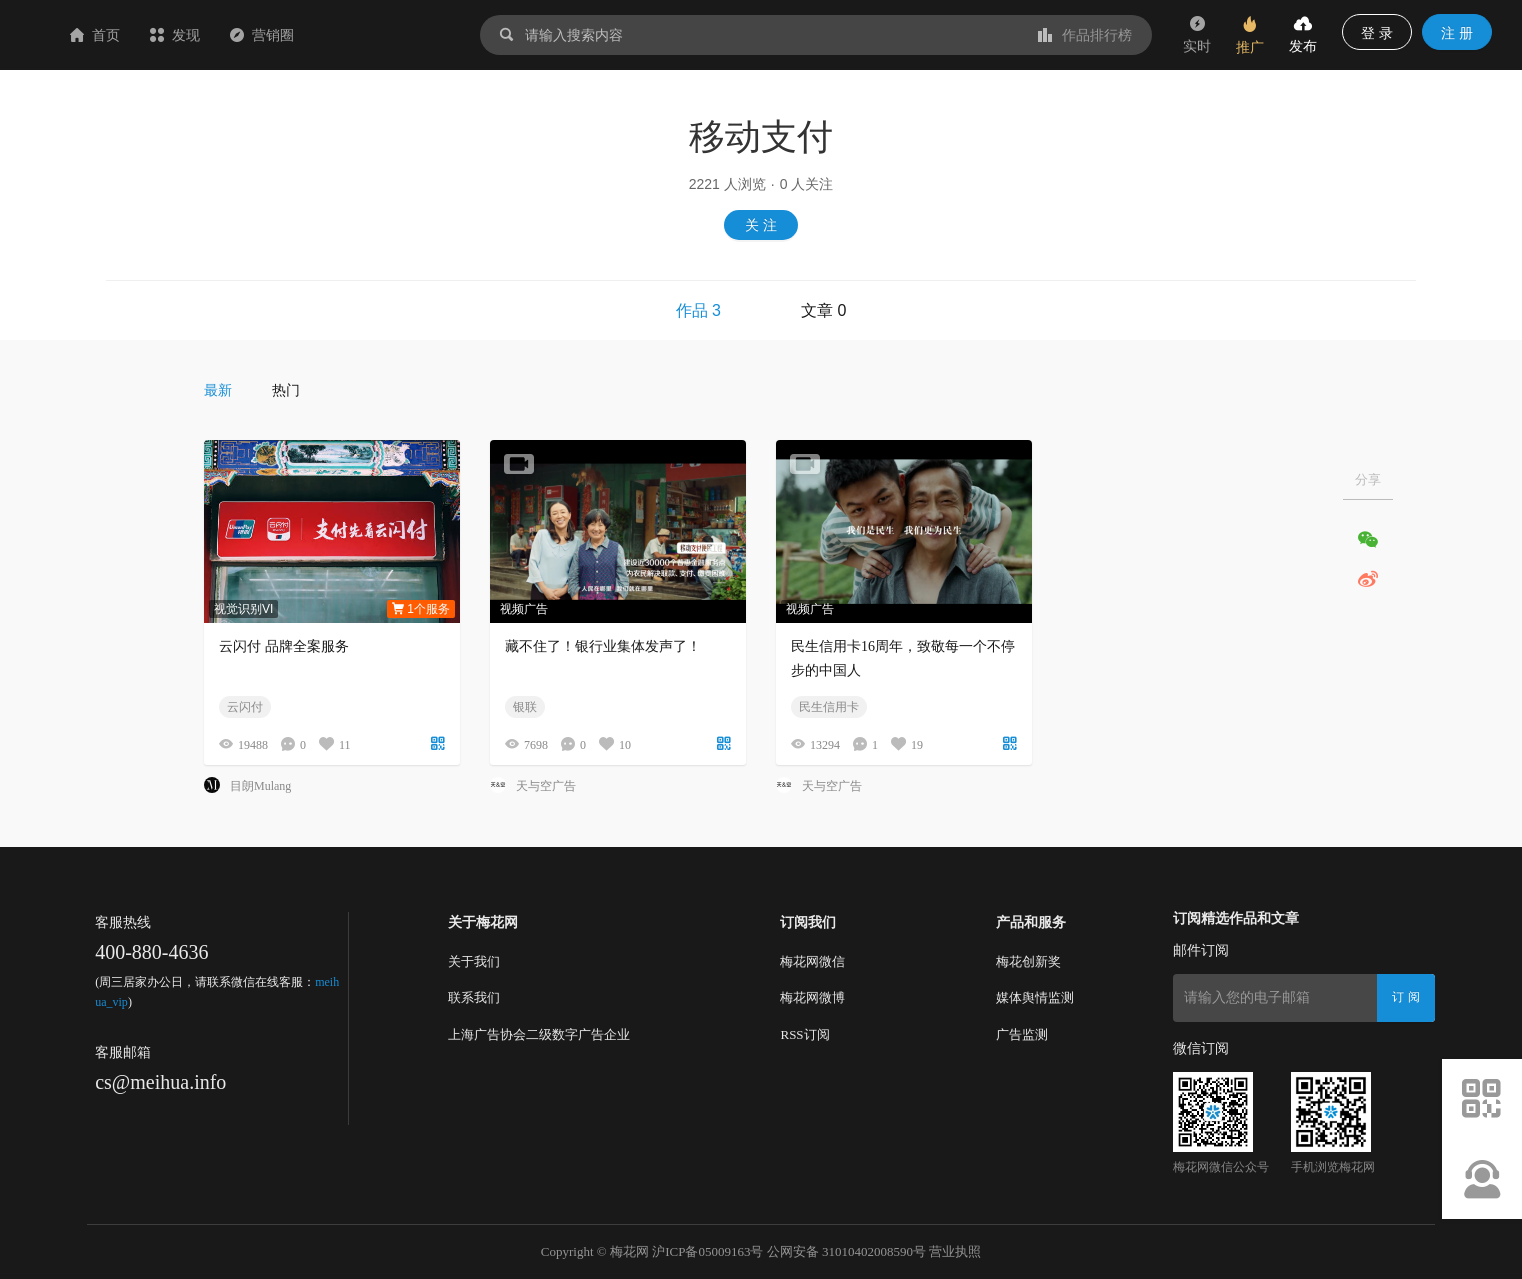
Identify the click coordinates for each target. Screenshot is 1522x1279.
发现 (294, 35)
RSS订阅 (804, 1034)
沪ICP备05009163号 (707, 1251)
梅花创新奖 (1028, 961)
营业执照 (955, 1251)
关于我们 (474, 961)
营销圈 (381, 35)
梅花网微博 (812, 997)
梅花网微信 (812, 961)
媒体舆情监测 (1035, 997)
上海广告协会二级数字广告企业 (539, 1034)
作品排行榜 (1085, 35)
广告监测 (1022, 1034)
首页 (214, 35)
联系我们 (474, 997)
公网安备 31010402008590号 (846, 1251)
